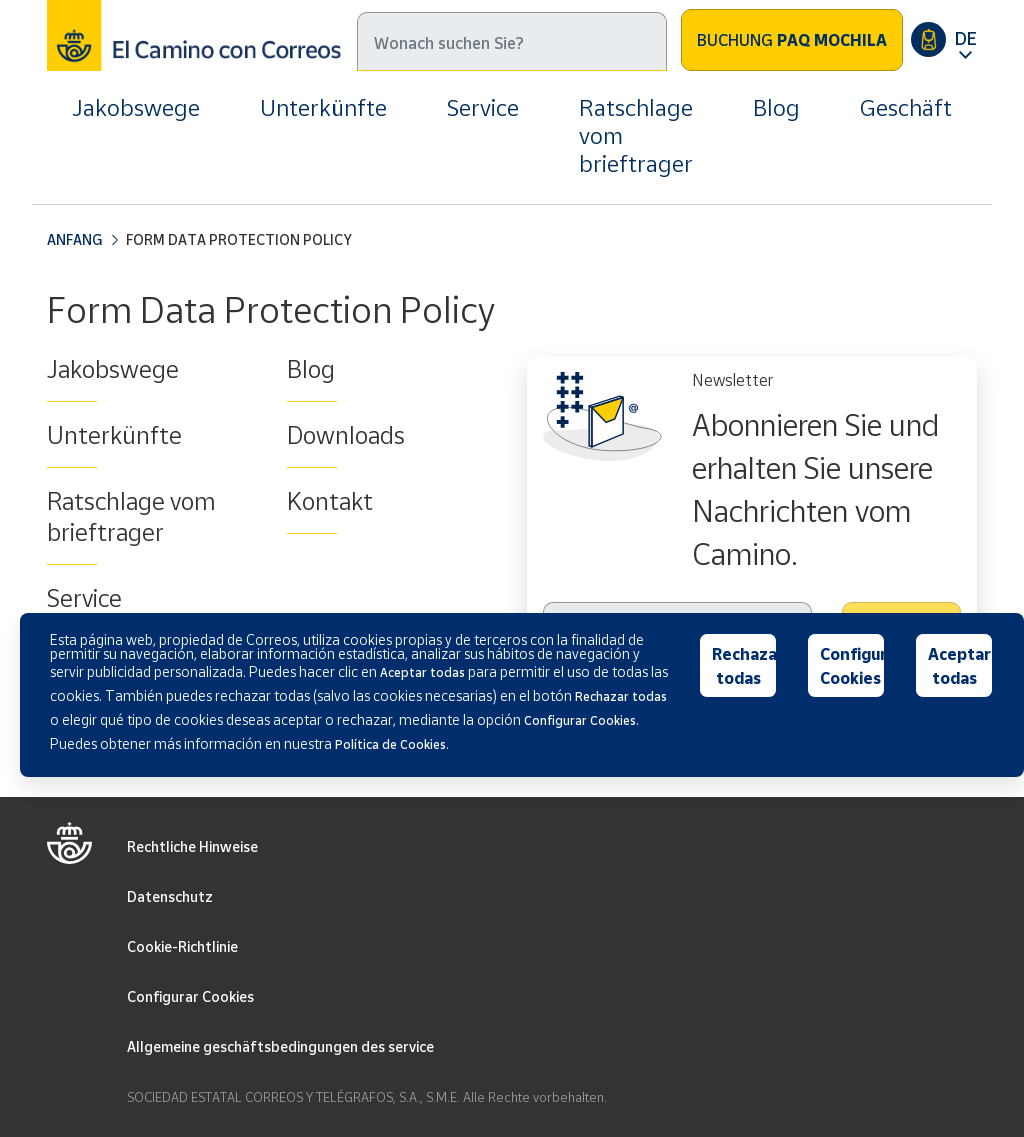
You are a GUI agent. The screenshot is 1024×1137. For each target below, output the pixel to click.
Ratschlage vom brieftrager (636, 135)
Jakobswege (136, 107)
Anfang (74, 239)
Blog (776, 107)
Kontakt (330, 501)
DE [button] (965, 38)
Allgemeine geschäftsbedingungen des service (280, 1046)
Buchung (792, 40)
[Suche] (512, 41)
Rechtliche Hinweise (192, 846)
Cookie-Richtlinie (182, 946)
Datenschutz (170, 896)
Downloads (346, 435)
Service (483, 107)
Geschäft (906, 107)
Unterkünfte (323, 107)
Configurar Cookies (190, 996)
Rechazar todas (744, 666)
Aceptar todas (959, 666)
